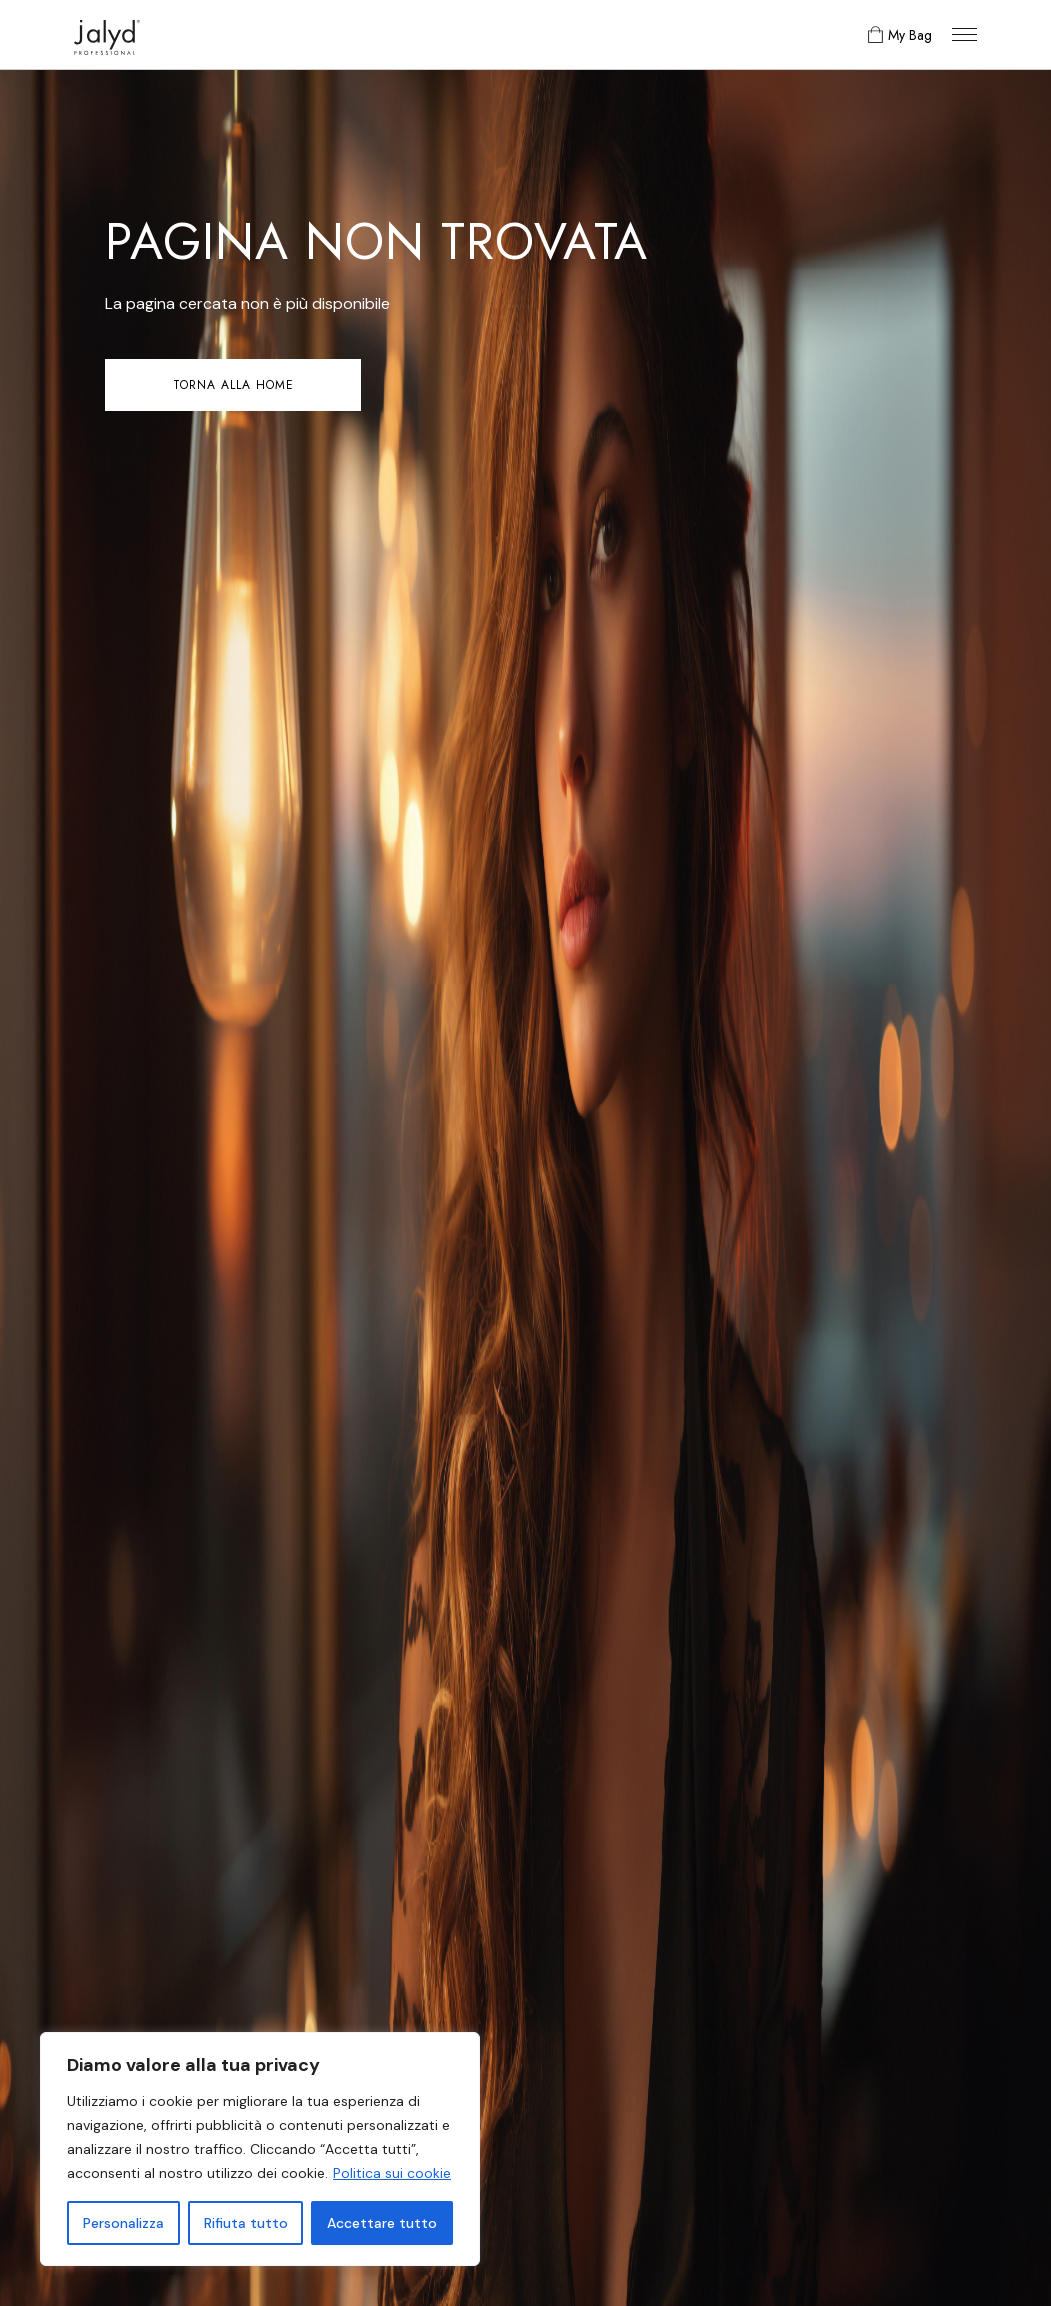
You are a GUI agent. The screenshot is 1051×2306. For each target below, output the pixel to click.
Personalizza (123, 2223)
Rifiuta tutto (246, 2223)
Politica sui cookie (392, 2173)
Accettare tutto (382, 2223)
